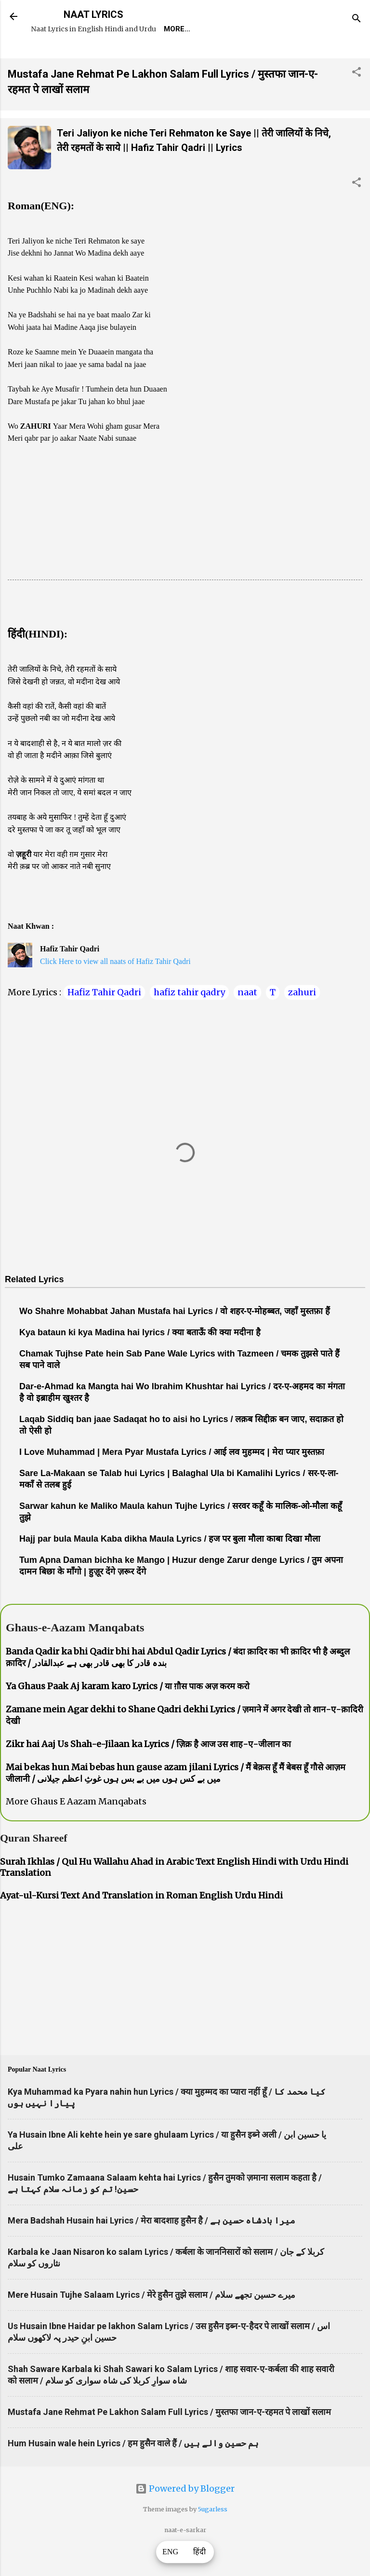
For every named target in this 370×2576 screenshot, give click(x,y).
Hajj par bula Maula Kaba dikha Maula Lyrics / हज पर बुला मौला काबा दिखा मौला (169, 1566)
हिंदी (199, 2552)
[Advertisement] (185, 539)
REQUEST (93, 56)
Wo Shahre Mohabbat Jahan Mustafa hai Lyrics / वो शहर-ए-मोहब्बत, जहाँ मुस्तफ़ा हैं (174, 1338)
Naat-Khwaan (155, 56)
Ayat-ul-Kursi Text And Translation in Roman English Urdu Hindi (141, 1922)
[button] (356, 101)
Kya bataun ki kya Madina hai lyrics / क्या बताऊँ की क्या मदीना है (140, 1360)
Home (49, 56)
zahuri (302, 1019)
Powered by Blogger (185, 2516)
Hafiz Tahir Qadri (104, 1019)
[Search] (356, 19)
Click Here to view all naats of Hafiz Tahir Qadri (115, 989)
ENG (171, 2552)
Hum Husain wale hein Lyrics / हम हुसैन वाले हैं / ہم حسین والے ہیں (133, 2471)
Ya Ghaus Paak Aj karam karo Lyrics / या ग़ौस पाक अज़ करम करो (128, 1713)
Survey (213, 56)
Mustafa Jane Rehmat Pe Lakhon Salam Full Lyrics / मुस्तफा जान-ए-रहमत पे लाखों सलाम (169, 2439)
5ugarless (212, 2536)
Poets (257, 56)
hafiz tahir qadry (189, 1019)
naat (247, 1019)
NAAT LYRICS (93, 14)
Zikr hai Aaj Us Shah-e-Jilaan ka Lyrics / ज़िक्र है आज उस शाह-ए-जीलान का (148, 1771)
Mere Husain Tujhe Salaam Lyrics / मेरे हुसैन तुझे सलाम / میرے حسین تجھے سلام (151, 2322)
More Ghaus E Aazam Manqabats (76, 1828)
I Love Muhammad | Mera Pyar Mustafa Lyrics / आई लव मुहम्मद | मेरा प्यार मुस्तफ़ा (171, 1479)
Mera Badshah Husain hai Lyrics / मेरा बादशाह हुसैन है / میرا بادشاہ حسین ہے (151, 2248)
